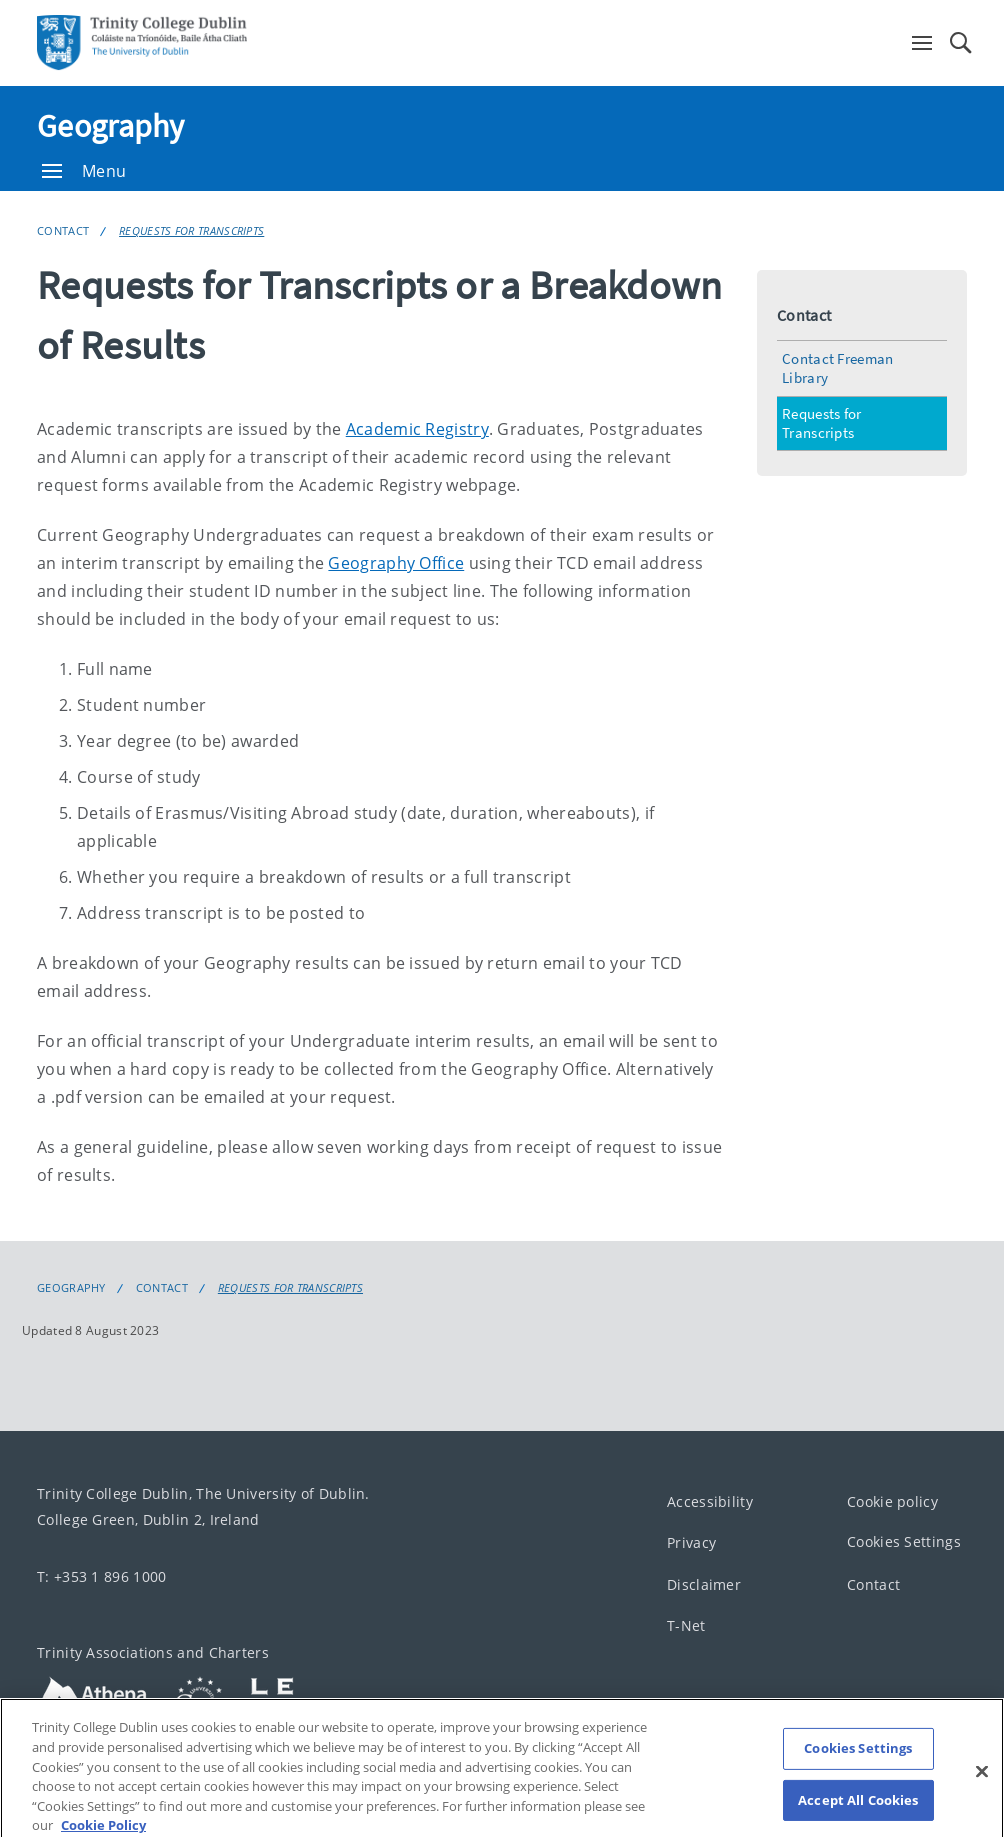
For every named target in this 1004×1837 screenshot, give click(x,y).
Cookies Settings (904, 1542)
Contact (63, 230)
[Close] (982, 1784)
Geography (111, 126)
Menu (84, 171)
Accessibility (710, 1501)
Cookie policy (892, 1501)
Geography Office (396, 563)
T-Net (686, 1626)
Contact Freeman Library (838, 368)
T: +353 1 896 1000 (101, 1576)
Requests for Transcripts (191, 230)
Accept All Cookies (858, 1812)
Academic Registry (417, 429)
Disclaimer (704, 1584)
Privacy (691, 1543)
